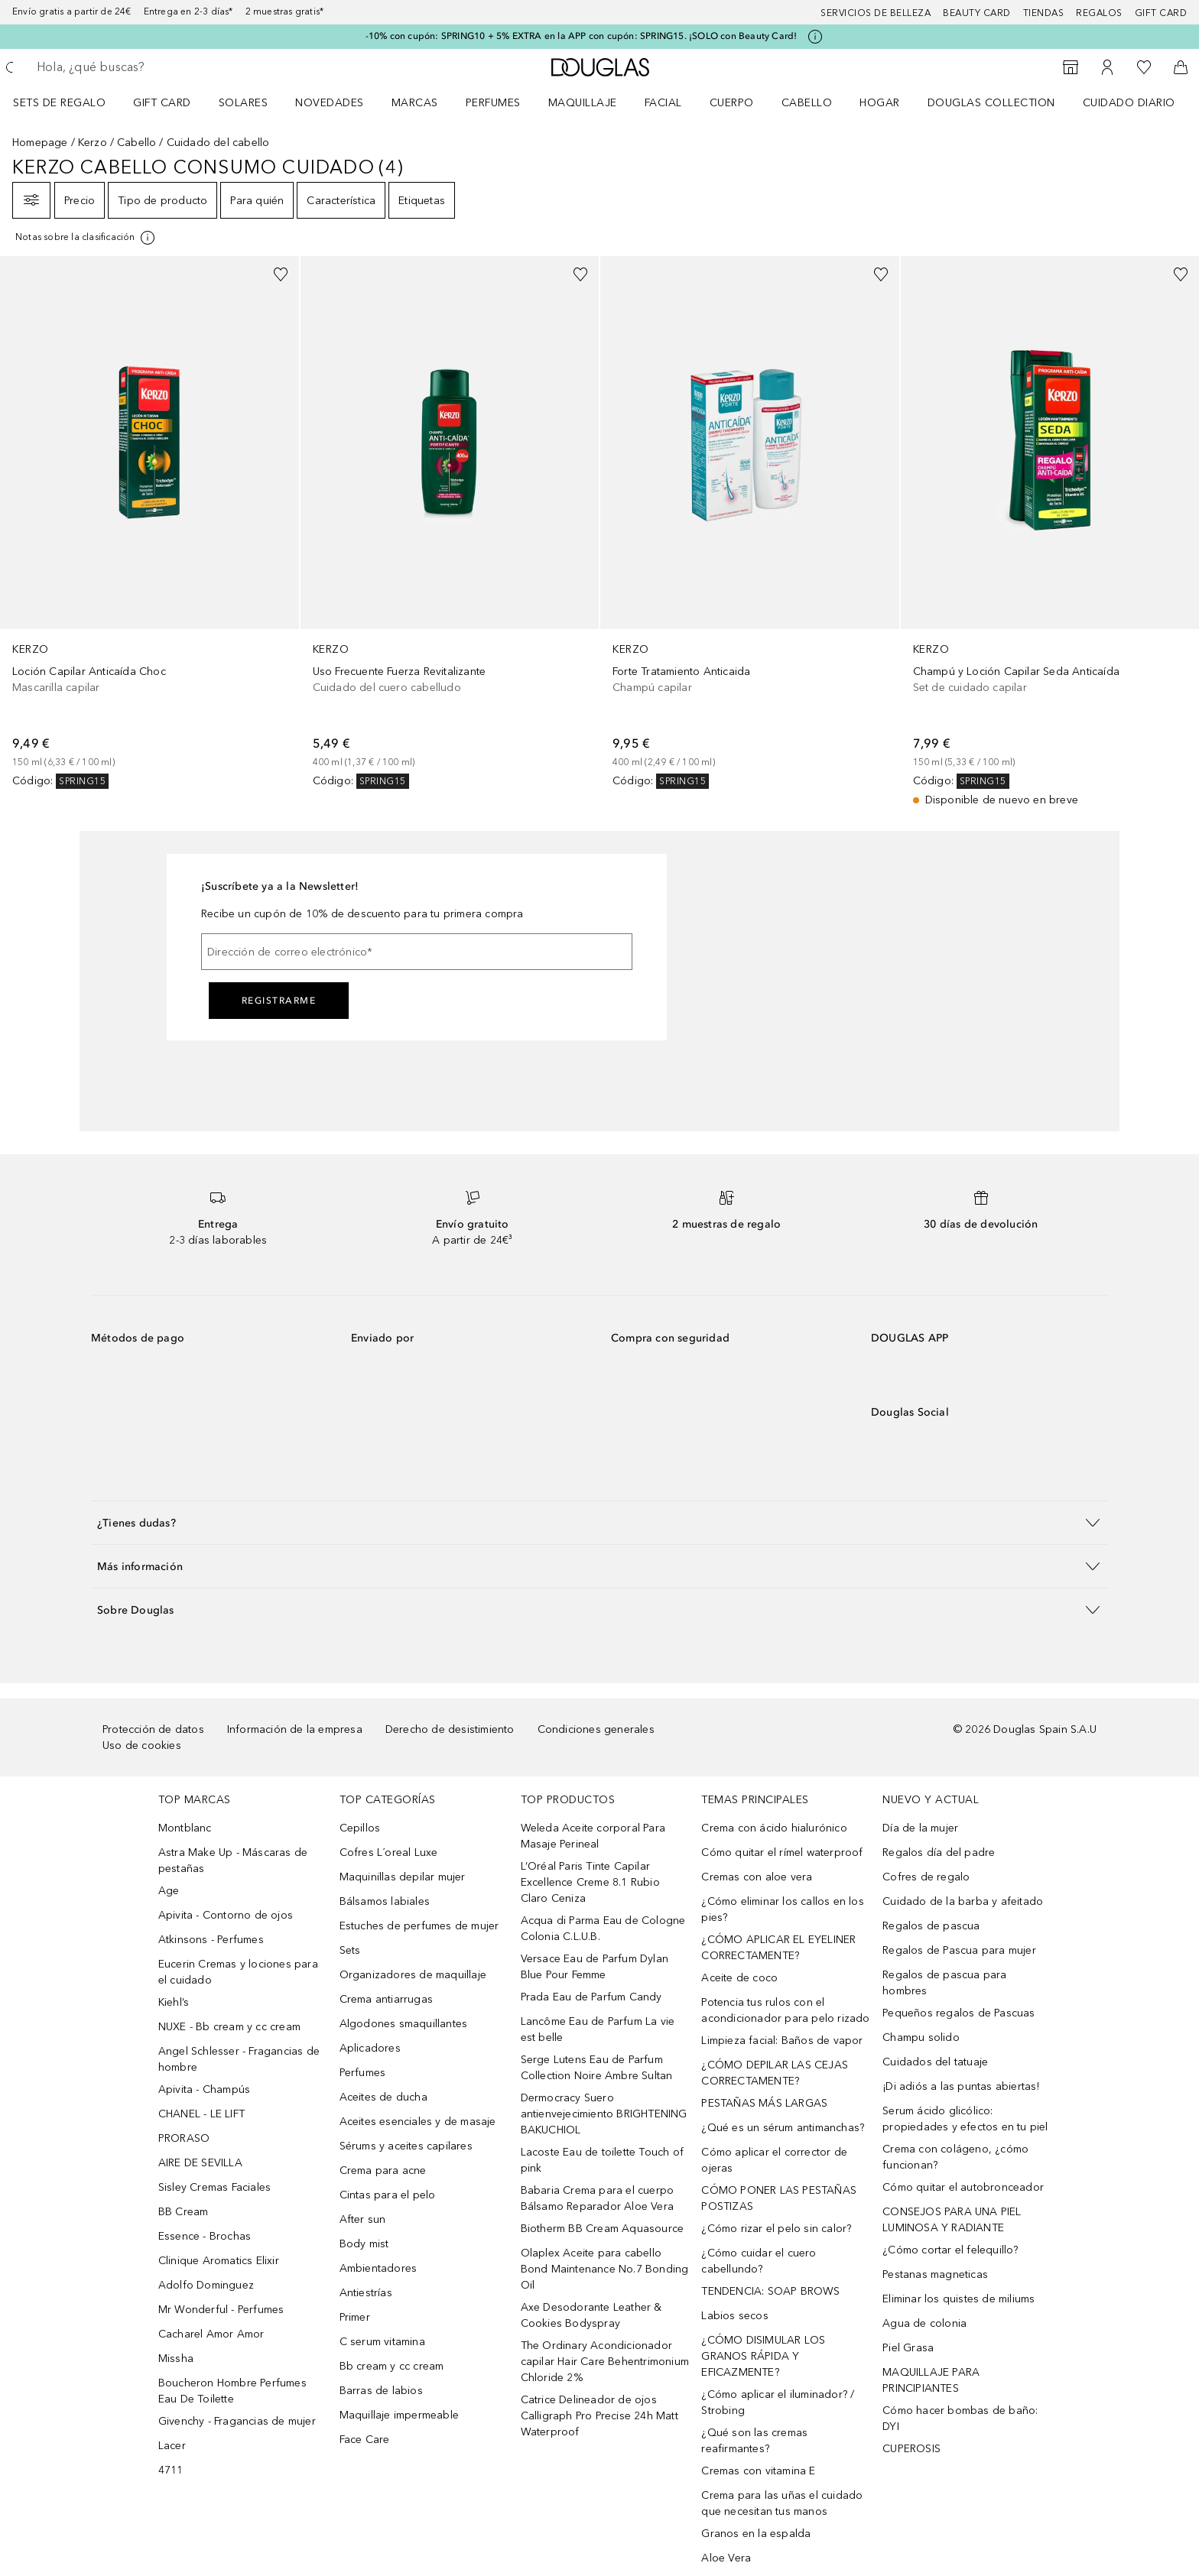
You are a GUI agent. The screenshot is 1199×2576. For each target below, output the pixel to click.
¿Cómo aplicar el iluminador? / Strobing (777, 2402)
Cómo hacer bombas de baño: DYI (960, 2418)
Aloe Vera (726, 2558)
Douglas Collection (991, 102)
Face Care (365, 2439)
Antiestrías (366, 2292)
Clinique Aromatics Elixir (218, 2260)
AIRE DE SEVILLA (200, 2162)
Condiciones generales (596, 1729)
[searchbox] (149, 67)
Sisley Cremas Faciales (214, 2187)
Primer (355, 2317)
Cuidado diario (1129, 102)
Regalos (1099, 13)
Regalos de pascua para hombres (944, 1982)
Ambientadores (379, 2268)
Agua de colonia (924, 2323)
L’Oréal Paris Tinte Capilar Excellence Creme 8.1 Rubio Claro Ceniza (590, 1882)
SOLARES (243, 102)
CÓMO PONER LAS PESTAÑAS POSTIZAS (778, 2198)
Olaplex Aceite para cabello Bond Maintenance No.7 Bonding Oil (605, 2269)
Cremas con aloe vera (756, 1876)
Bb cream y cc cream (392, 2366)
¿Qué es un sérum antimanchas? (782, 2127)
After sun (363, 2219)
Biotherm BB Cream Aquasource (602, 2228)
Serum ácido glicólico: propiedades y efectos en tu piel (965, 2118)
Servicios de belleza (875, 13)
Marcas (415, 102)
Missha (175, 2358)
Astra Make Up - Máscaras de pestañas (232, 1860)
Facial (663, 102)
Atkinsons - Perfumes (211, 1939)
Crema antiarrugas (386, 1999)
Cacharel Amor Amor (211, 2334)
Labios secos (734, 2315)
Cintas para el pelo (388, 2194)
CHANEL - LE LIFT (201, 2113)
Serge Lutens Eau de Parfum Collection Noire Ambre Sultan (597, 2067)
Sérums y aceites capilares (406, 2146)
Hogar (879, 102)
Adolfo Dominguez (206, 2285)
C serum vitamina (382, 2341)
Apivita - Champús (204, 2089)
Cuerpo (732, 102)
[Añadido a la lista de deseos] (280, 274)
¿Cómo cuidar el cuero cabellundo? (758, 2261)
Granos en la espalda (756, 2533)
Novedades (329, 102)
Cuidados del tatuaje (935, 2061)
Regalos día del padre (938, 1852)
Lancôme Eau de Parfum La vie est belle (598, 2029)
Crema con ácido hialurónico (773, 1828)
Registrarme (279, 1000)
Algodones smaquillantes (404, 2023)
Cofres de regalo (926, 1876)
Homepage (40, 142)
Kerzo (92, 142)
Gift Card (162, 102)
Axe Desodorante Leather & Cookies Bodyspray (591, 2315)
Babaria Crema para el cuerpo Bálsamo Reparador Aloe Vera (597, 2198)
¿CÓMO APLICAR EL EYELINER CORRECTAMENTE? (778, 1947)
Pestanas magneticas (935, 2274)
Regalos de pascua (931, 1925)
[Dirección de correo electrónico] (416, 951)
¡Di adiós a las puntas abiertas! (960, 2086)
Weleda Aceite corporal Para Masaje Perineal (593, 1836)
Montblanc (185, 1828)
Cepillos (360, 1828)
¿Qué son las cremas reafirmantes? (754, 2440)
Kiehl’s (173, 2002)
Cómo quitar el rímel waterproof (782, 1852)
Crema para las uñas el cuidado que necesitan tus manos (782, 2503)
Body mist (364, 2243)
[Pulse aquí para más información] (815, 36)
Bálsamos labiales (385, 1901)
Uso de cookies (141, 1745)
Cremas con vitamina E (758, 2470)
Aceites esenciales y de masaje (418, 2121)
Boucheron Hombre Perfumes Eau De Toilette (232, 2391)
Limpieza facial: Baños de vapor (782, 2040)
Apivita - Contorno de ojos (225, 1915)
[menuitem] (69, 102)
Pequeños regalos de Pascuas (958, 2013)
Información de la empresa (294, 1729)
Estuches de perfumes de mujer (419, 1925)
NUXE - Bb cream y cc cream (229, 2026)
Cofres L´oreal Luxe (389, 1852)
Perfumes (493, 102)
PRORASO (184, 2138)
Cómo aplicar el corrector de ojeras (774, 2160)
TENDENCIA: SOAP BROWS (770, 2291)
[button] (599, 1522)
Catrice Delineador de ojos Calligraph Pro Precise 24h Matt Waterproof (599, 2415)
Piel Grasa (908, 2347)
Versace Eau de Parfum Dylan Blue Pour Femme (594, 1966)
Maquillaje (582, 102)
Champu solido (921, 2037)
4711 (171, 2470)
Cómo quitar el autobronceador (963, 2187)
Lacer (172, 2445)
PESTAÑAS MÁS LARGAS (764, 2103)
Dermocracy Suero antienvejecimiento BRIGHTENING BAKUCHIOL (604, 2113)
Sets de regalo (59, 102)
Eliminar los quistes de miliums (958, 2298)
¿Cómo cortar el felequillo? (950, 2249)
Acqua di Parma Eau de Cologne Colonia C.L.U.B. (603, 1928)
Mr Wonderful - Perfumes (221, 2309)
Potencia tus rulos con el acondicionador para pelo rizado (785, 2010)
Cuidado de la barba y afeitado (962, 1901)
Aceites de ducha (383, 2097)
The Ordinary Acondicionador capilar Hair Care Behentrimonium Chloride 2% (605, 2361)
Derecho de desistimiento (450, 1729)
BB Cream (183, 2211)
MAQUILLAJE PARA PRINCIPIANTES (931, 2380)
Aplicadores (370, 2048)
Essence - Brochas (204, 2236)
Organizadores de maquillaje (413, 1974)
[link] (149, 522)
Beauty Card (977, 13)
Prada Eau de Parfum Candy (591, 1996)
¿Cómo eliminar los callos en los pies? (782, 1909)
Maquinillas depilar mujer (403, 1876)
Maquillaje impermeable (399, 2415)
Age (169, 1890)
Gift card (1161, 13)
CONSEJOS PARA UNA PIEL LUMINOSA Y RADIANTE (951, 2219)
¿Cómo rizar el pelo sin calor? (776, 2228)
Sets (350, 1950)
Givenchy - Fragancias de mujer (237, 2421)
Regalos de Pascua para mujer (959, 1950)
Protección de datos (153, 1729)
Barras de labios (381, 2390)
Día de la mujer (920, 1828)
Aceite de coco (739, 1977)
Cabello (807, 102)
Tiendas (1043, 13)
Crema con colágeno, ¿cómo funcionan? (955, 2157)
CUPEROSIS (911, 2448)
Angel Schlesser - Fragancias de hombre (239, 2059)
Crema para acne (383, 2170)
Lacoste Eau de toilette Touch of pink (602, 2160)
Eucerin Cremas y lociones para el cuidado (238, 1972)
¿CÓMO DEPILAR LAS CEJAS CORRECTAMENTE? (774, 2073)
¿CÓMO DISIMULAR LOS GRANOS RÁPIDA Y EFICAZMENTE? (763, 2356)
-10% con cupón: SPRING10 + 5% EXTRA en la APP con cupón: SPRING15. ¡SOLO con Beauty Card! (582, 36)
